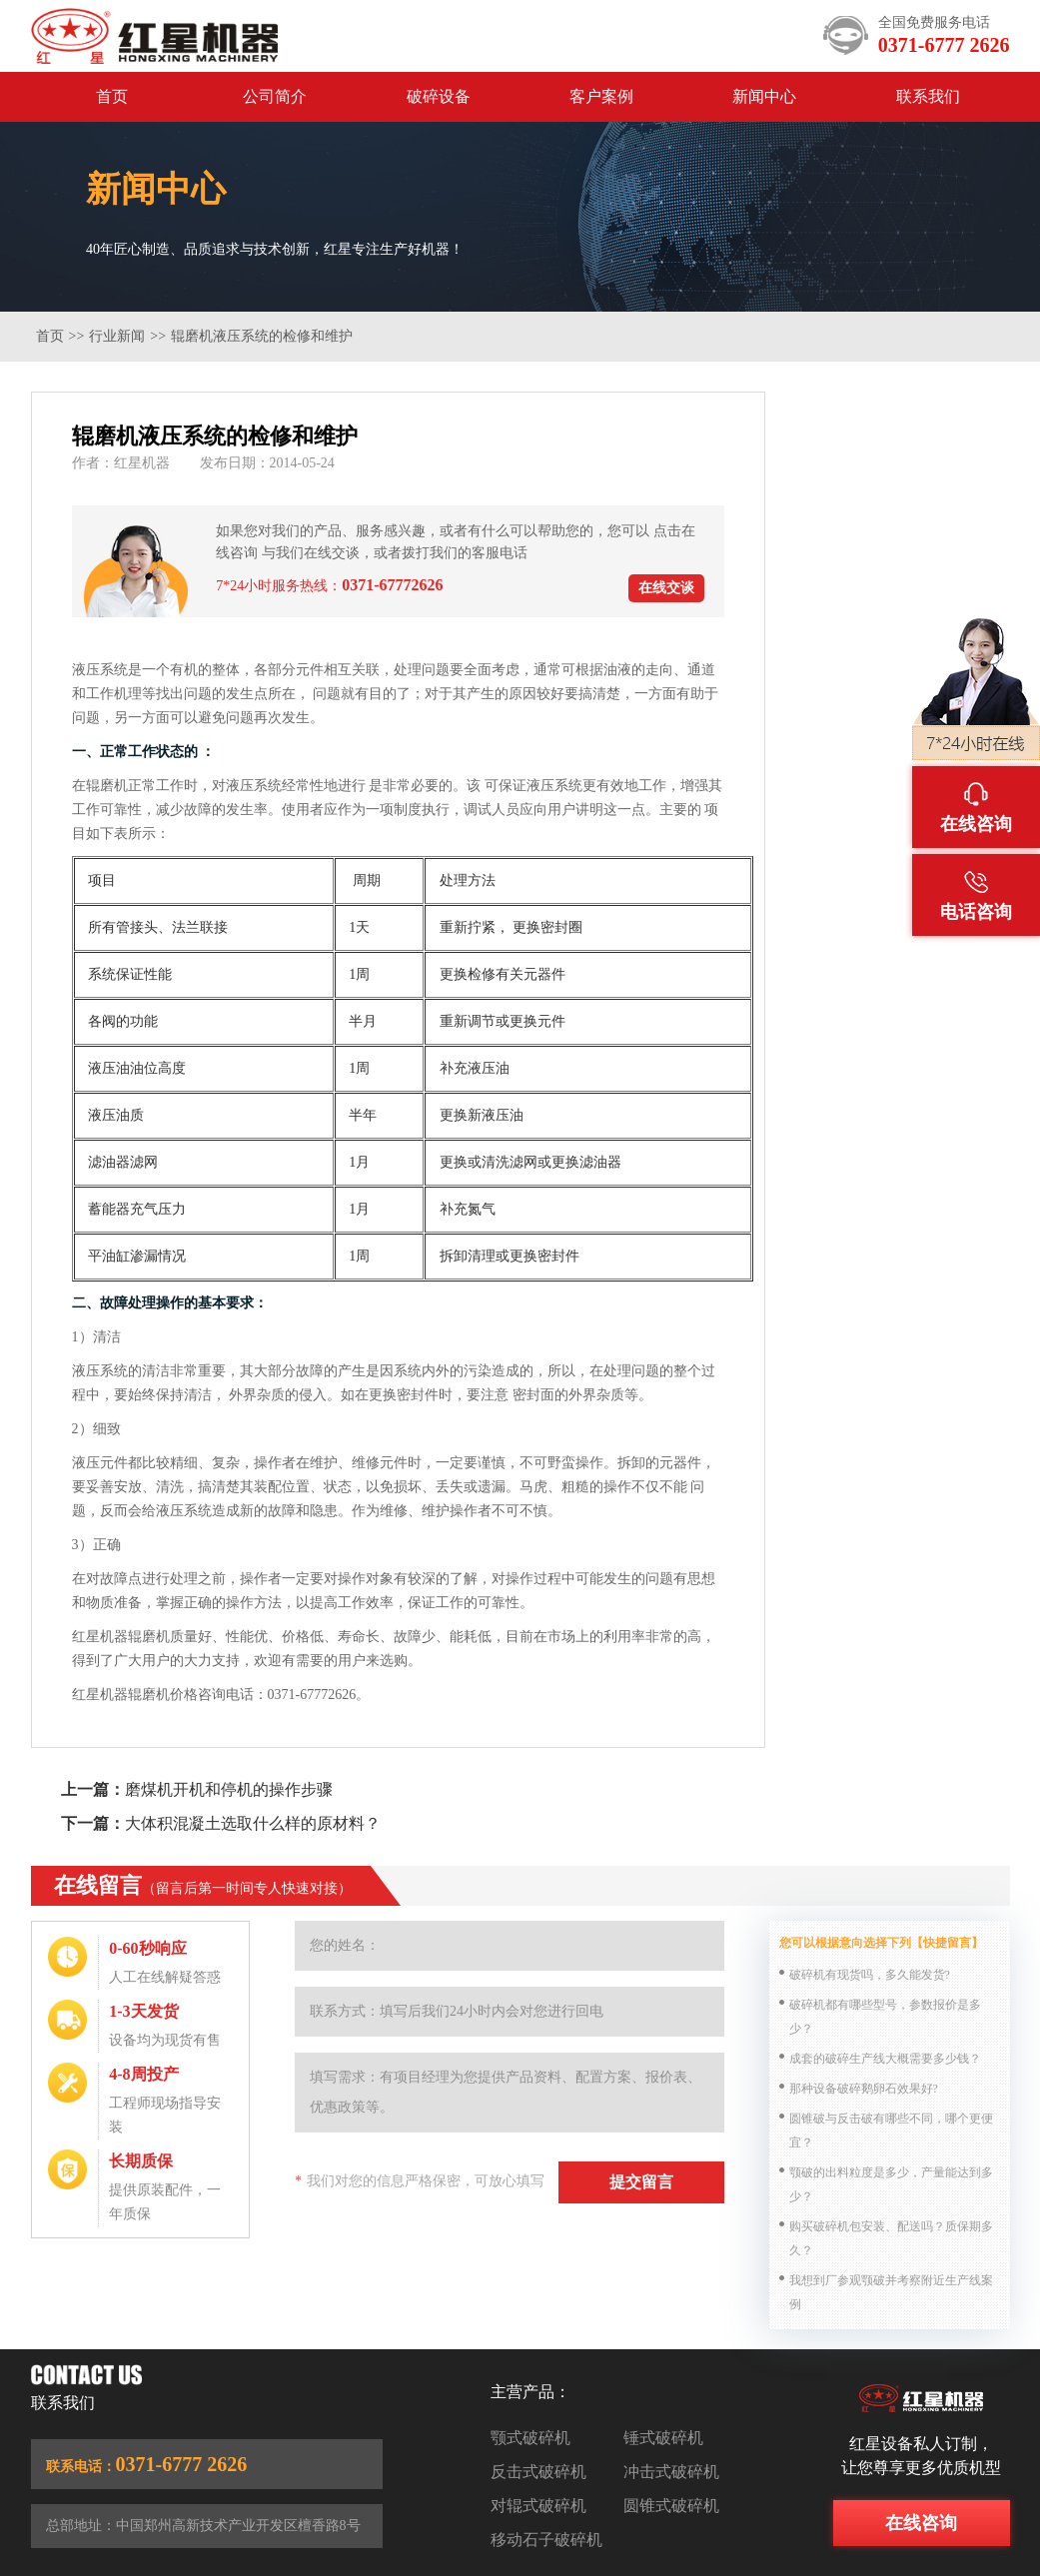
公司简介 (275, 96)
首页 (112, 96)
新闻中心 (764, 96)
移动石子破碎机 (546, 2539)
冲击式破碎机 (671, 2471)
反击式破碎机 (538, 2471)
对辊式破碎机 (538, 2505)
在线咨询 (921, 2523)
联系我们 (928, 96)
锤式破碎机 (663, 2437)
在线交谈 (666, 587)
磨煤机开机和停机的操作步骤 (229, 1789)
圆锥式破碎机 (671, 2505)
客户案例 (601, 96)
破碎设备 (439, 96)
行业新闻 (117, 336)
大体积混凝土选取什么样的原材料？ (253, 1823)
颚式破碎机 (530, 2437)
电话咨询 (976, 896)
